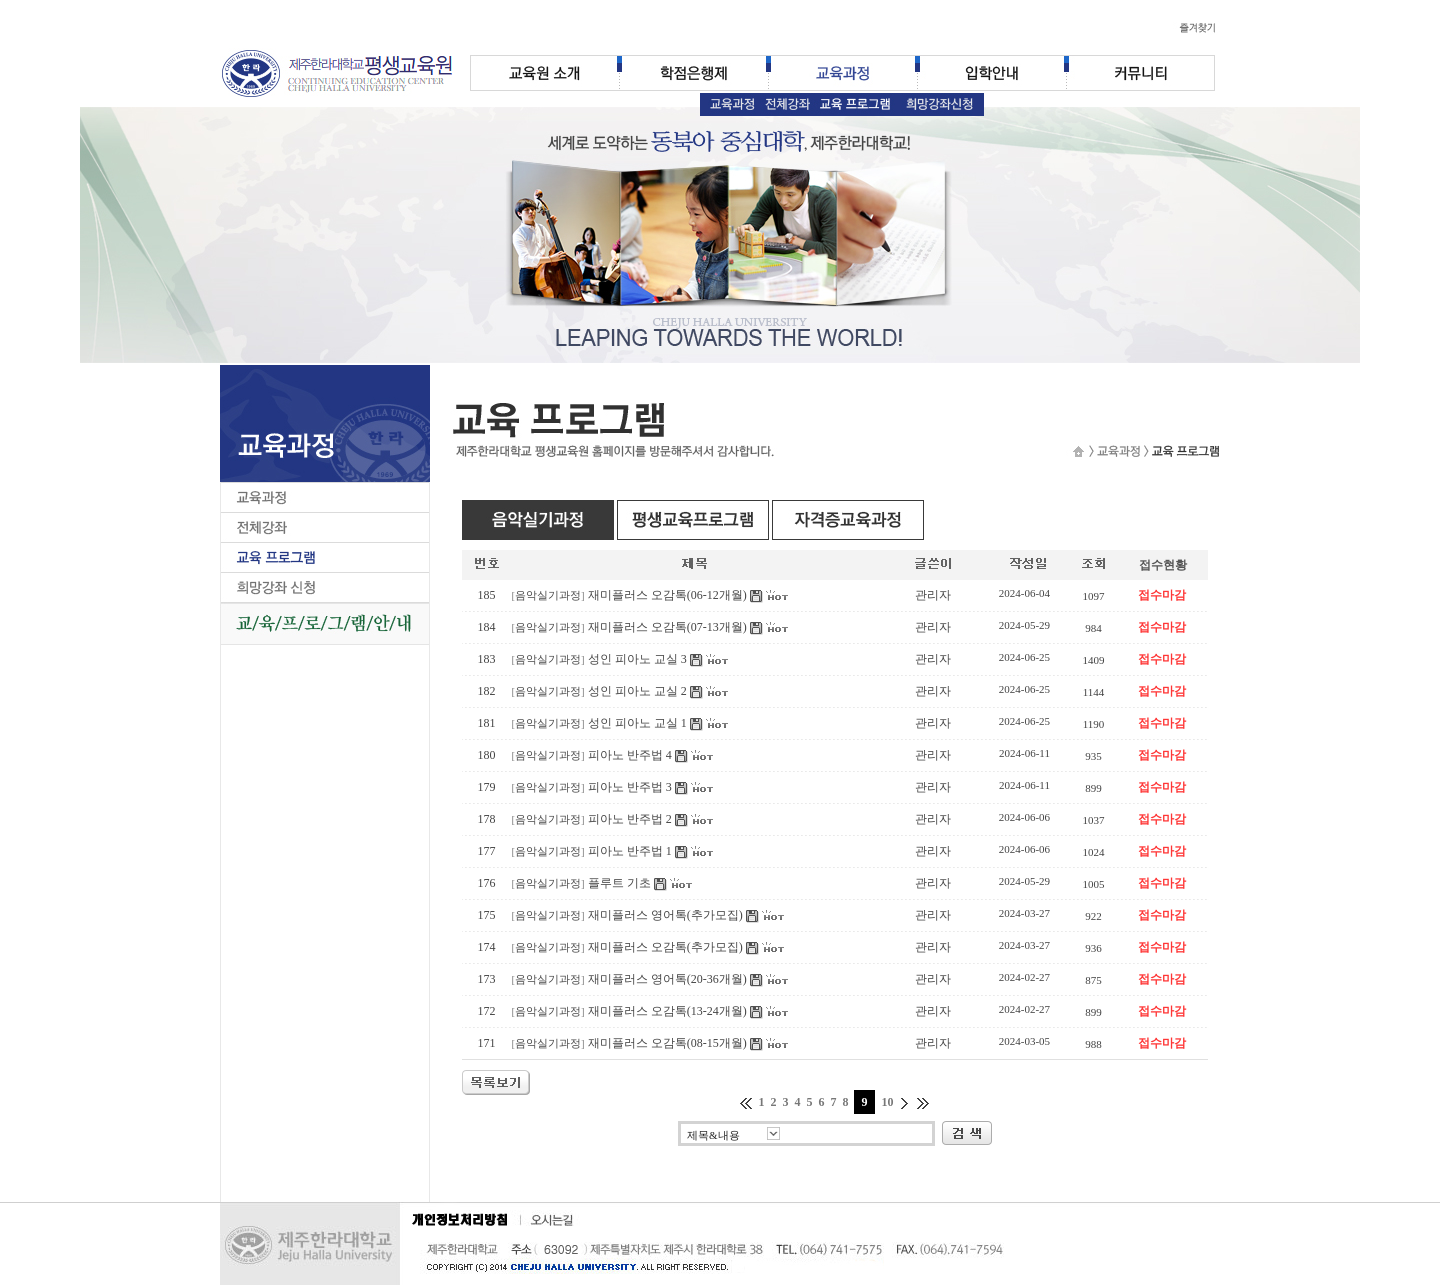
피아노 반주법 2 (630, 819)
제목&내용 (713, 1135)
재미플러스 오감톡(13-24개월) (667, 1011)
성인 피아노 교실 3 (637, 659)
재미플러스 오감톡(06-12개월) (667, 595)
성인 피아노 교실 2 (637, 691)
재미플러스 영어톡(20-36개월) (667, 979)
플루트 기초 (619, 883)
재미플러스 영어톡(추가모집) (665, 915)
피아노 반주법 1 (630, 851)
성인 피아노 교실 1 (637, 723)
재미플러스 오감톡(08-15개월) (667, 1043)
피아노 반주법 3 (630, 787)
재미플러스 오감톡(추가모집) (665, 947)
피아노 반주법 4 (630, 755)
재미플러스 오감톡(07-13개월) (667, 627)
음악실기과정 (548, 595)
